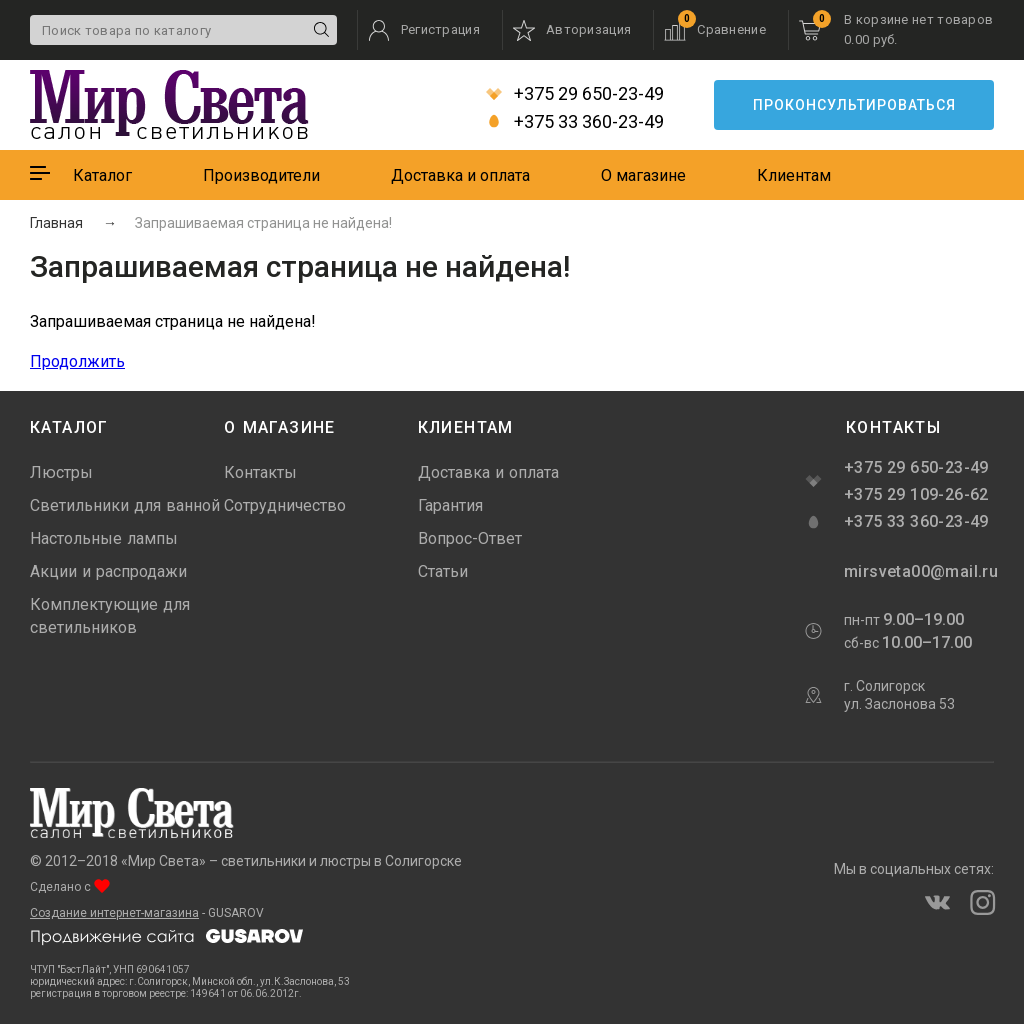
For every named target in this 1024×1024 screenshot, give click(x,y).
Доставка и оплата (460, 175)
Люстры (61, 472)
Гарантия (450, 505)
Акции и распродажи (108, 571)
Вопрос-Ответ (470, 538)
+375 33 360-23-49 (575, 122)
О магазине (643, 175)
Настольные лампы (104, 538)
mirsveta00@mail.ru (919, 571)
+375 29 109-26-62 (916, 494)
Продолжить (77, 361)
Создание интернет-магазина (114, 913)
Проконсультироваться (854, 105)
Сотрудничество (285, 505)
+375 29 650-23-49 (575, 94)
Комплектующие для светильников (110, 616)
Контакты (260, 472)
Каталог (102, 175)
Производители (261, 175)
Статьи (443, 571)
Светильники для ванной (125, 505)
